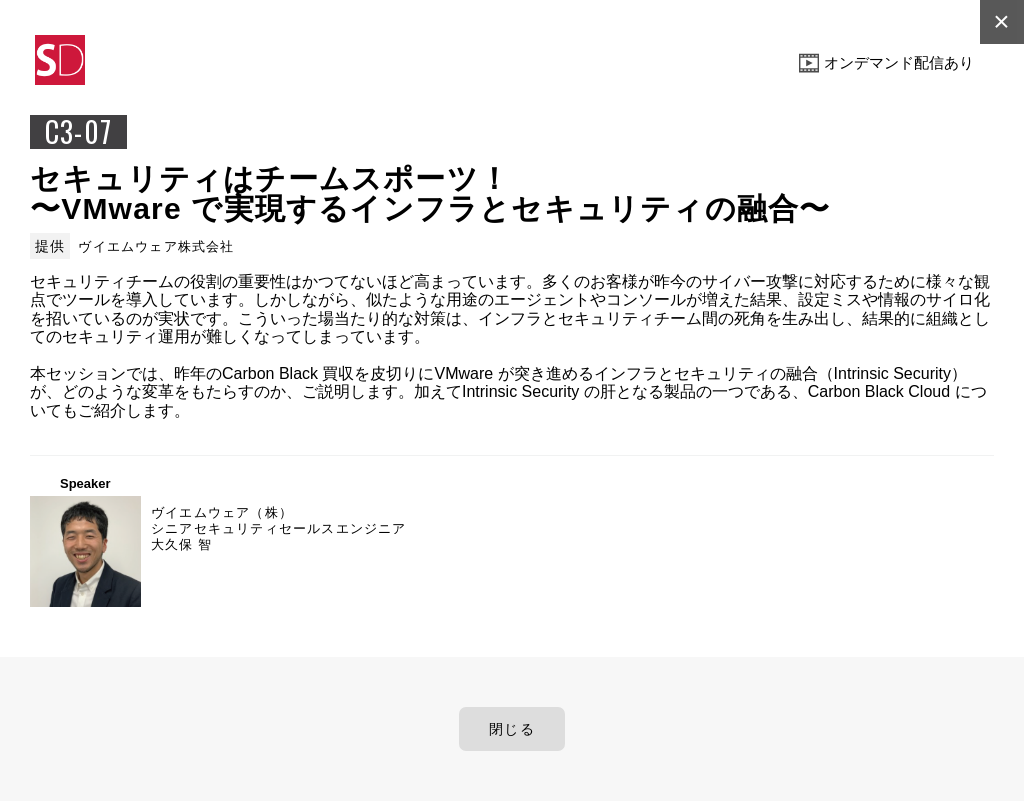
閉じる (512, 729)
